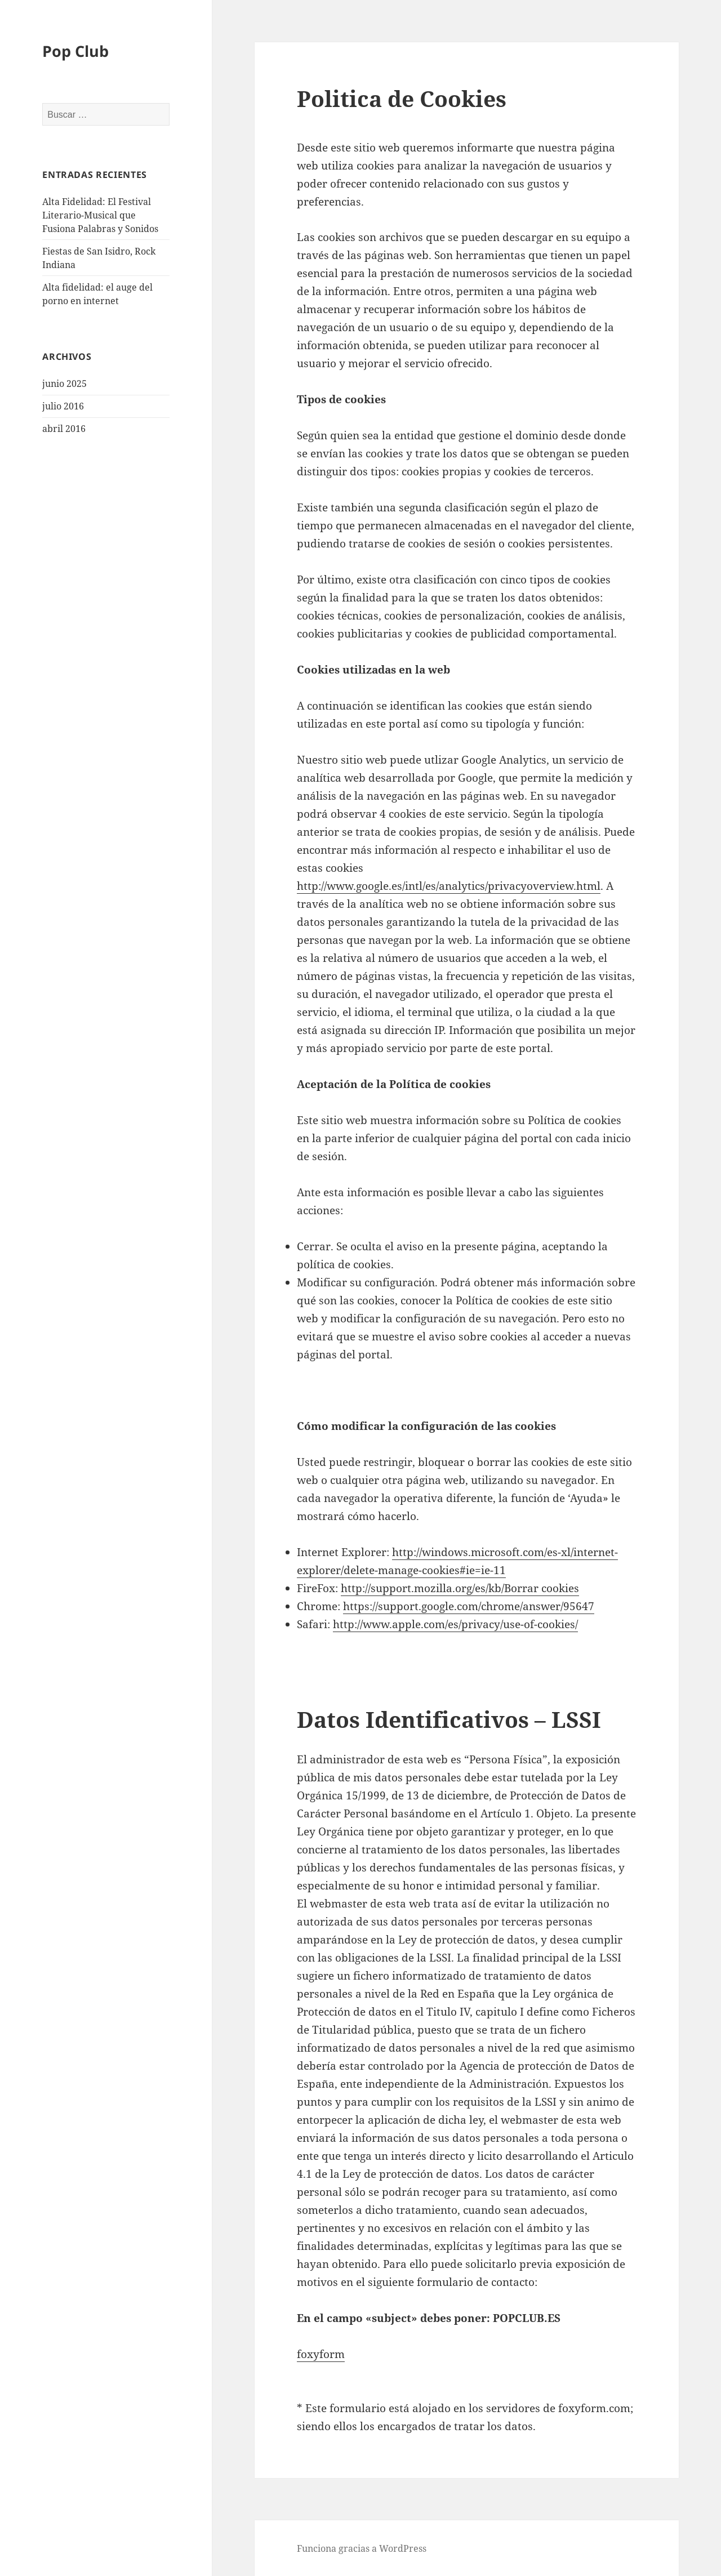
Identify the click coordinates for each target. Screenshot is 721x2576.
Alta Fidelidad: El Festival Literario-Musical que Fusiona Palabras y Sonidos (100, 215)
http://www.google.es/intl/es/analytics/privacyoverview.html (448, 886)
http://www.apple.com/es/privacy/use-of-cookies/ (455, 1624)
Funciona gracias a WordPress (361, 2548)
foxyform (321, 2354)
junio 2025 (64, 383)
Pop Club (75, 51)
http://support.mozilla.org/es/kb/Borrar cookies (460, 1588)
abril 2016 (64, 428)
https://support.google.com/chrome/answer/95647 (468, 1606)
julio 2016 (63, 406)
